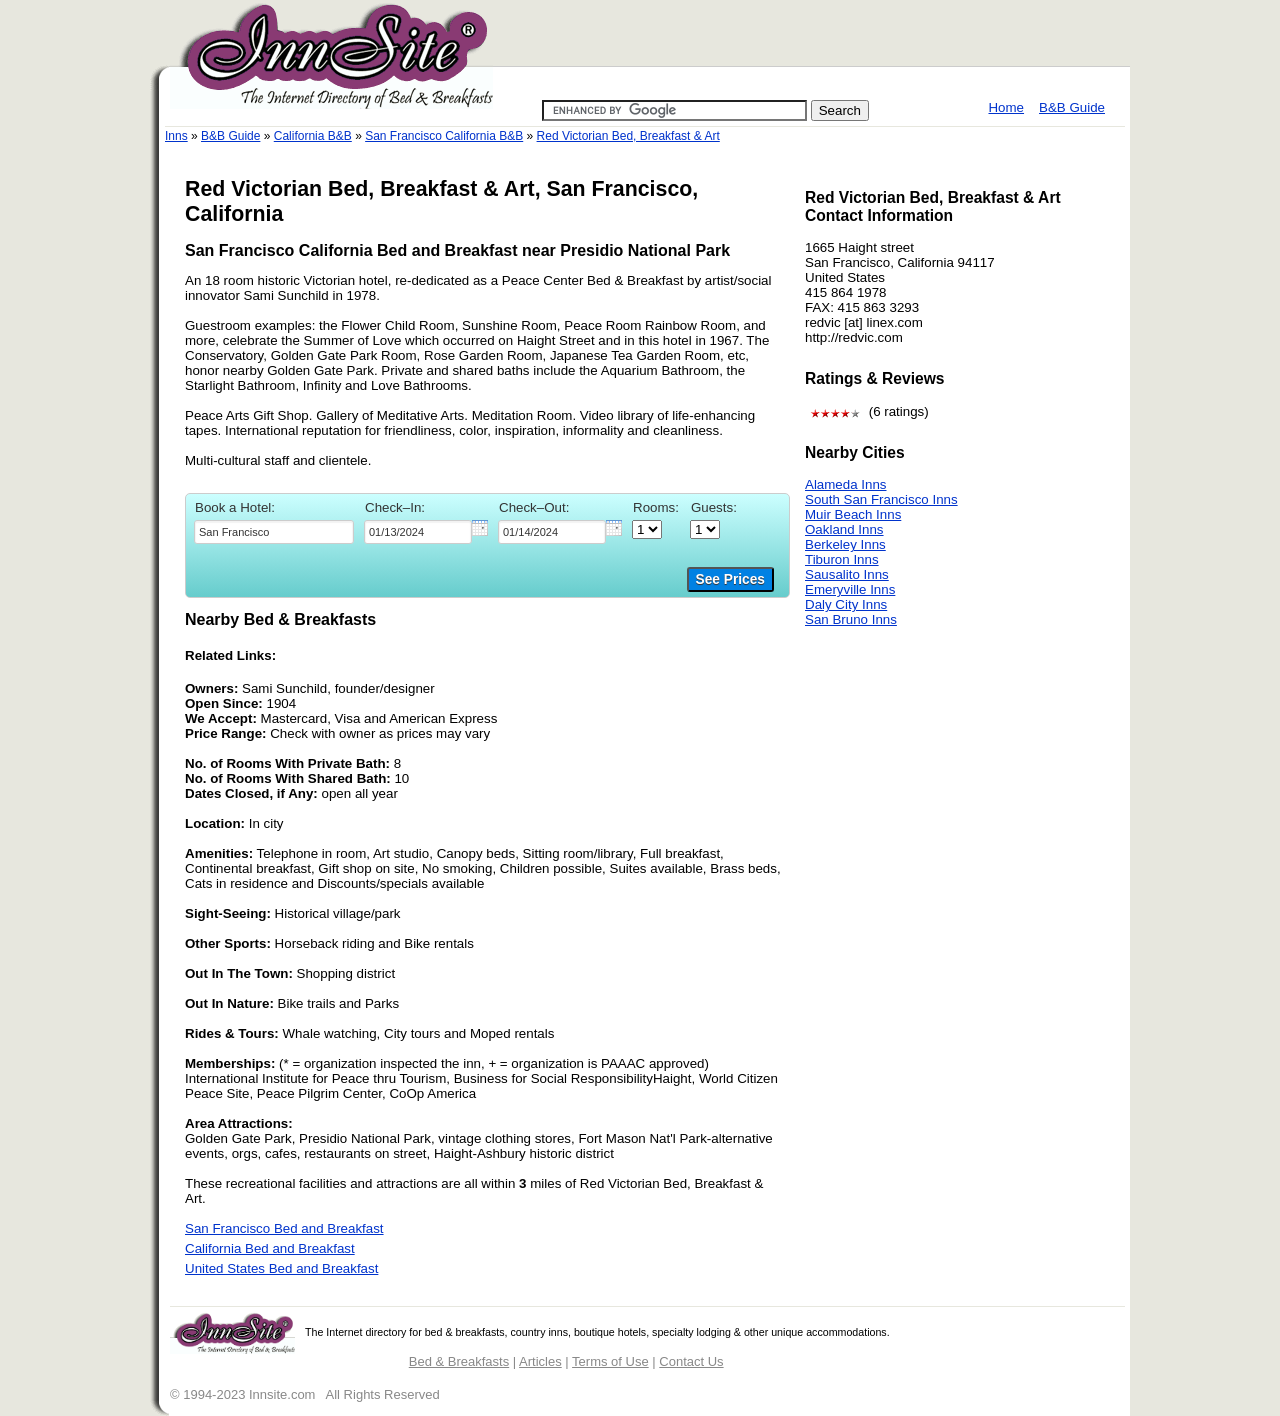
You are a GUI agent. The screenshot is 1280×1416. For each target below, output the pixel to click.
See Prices (730, 579)
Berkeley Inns (845, 544)
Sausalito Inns (847, 574)
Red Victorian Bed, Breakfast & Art (628, 136)
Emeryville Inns (850, 589)
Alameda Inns (846, 484)
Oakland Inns (844, 529)
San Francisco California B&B (444, 136)
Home (1006, 107)
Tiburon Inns (842, 559)
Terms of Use (610, 1361)
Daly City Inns (846, 604)
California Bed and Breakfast (270, 1248)
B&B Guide (1072, 107)
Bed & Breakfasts (459, 1361)
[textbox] (274, 532)
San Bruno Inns (851, 619)
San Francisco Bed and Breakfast (284, 1228)
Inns (176, 136)
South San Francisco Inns (881, 499)
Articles (540, 1361)
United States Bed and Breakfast (281, 1268)
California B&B (313, 136)
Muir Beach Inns (853, 514)
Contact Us (691, 1361)
